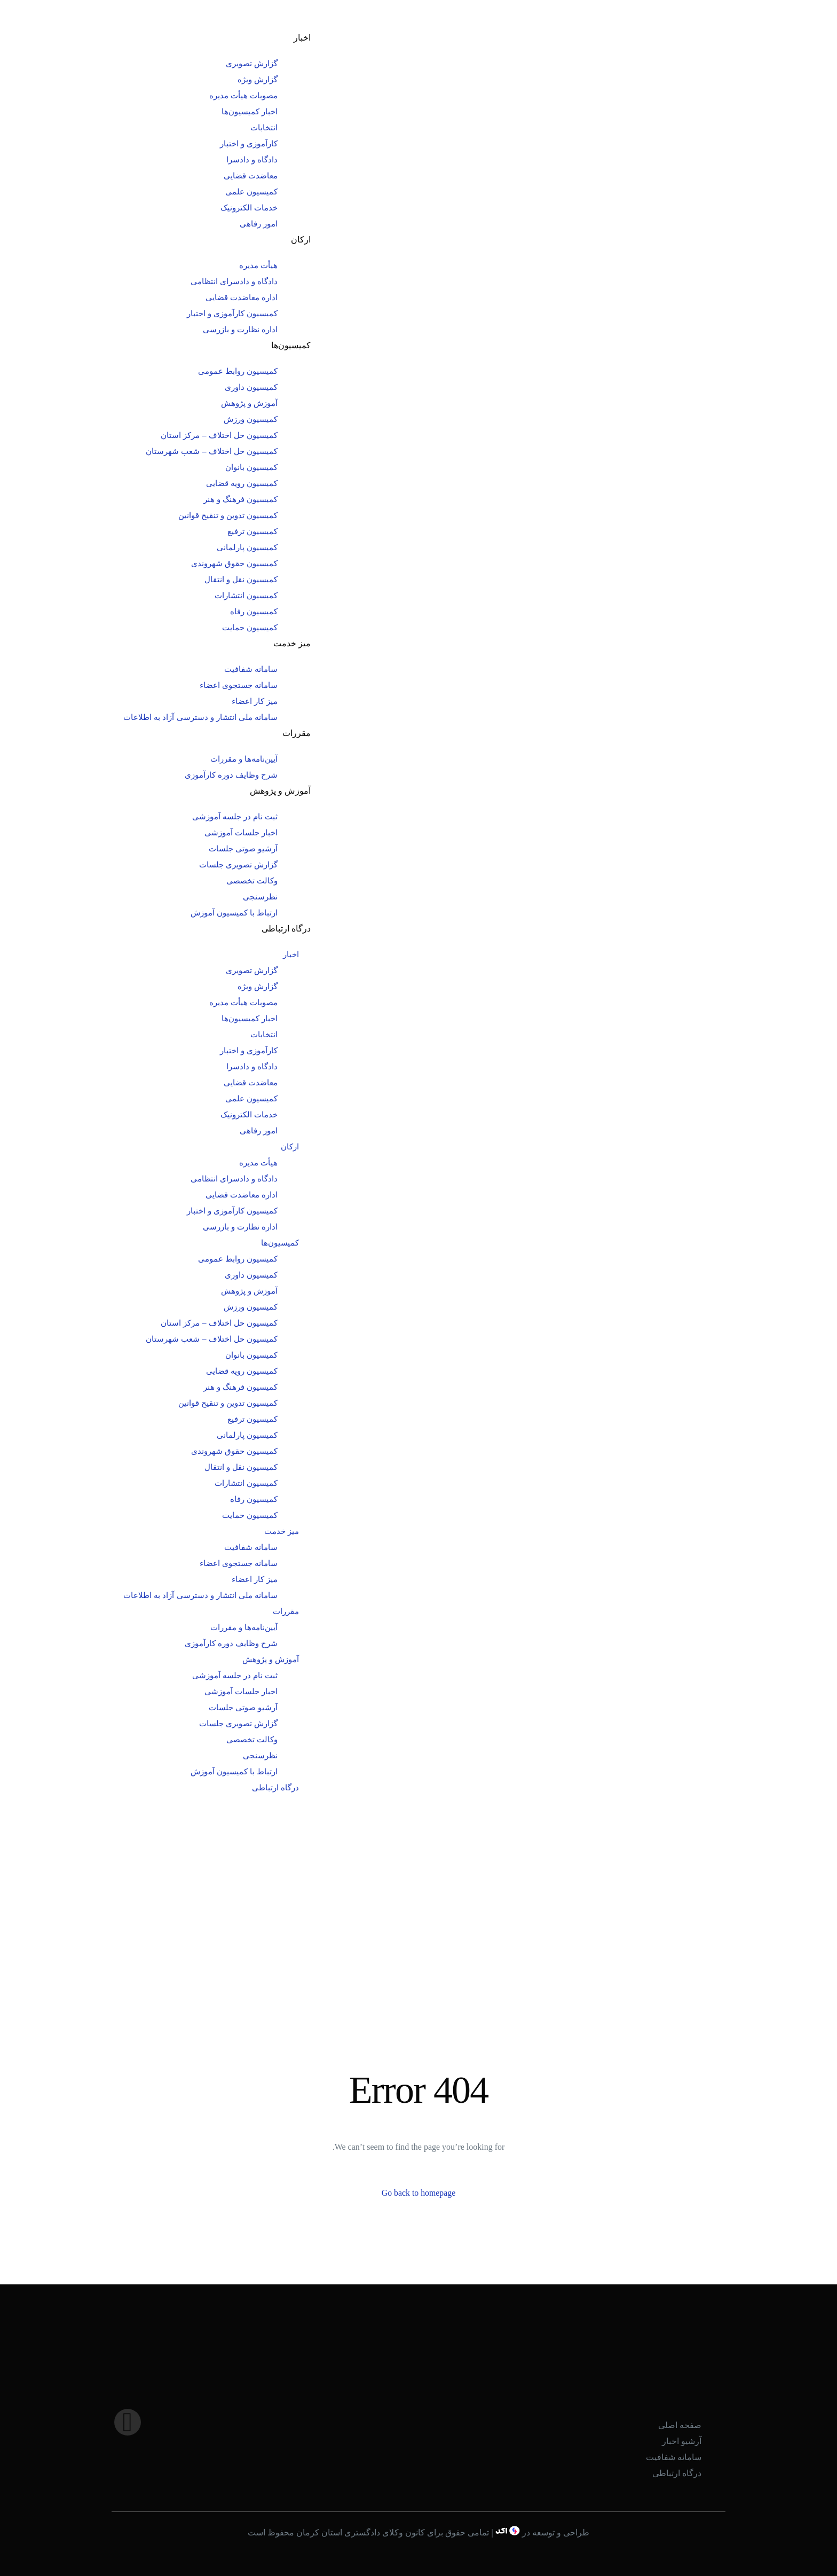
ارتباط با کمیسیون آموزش (234, 912)
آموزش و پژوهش (249, 403)
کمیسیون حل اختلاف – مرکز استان (219, 435)
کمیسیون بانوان (251, 467)
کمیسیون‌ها (291, 345)
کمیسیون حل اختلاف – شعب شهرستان (212, 451)
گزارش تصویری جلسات (238, 864)
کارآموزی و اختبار (249, 143)
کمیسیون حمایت (250, 627)
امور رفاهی (259, 223)
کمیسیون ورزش (251, 419)
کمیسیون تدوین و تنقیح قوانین (228, 515)
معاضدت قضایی (251, 175)
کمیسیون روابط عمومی (238, 370)
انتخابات (264, 127)
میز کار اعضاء (255, 701)
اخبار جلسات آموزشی (241, 832)
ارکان (301, 239)
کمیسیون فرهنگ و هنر (240, 499)
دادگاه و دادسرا (252, 159)
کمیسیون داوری (251, 387)
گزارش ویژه (258, 79)
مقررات (296, 733)
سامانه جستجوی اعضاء (239, 685)
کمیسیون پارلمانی (247, 547)
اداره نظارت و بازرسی (240, 329)
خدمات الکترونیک (249, 207)
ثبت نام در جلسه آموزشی (235, 816)
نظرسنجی (260, 896)
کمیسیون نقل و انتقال (241, 579)
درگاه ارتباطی (286, 928)
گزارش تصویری (252, 63)
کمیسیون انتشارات (246, 595)
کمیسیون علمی (251, 191)
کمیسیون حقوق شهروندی (234, 563)
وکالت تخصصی (252, 880)
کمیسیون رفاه (254, 611)
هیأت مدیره (258, 265)
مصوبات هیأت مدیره (243, 95)
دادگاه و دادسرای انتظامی (234, 281)
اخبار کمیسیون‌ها (250, 111)
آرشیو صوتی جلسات (243, 848)
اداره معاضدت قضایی (242, 297)
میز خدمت (292, 643)
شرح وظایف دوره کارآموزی (231, 774)
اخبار (302, 37)
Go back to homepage (418, 2192)
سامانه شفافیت (251, 669)
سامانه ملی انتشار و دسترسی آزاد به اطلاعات (200, 717)
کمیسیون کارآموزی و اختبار (232, 313)
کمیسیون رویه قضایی (242, 483)
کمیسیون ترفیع (252, 531)
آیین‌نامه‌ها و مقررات (244, 758)
